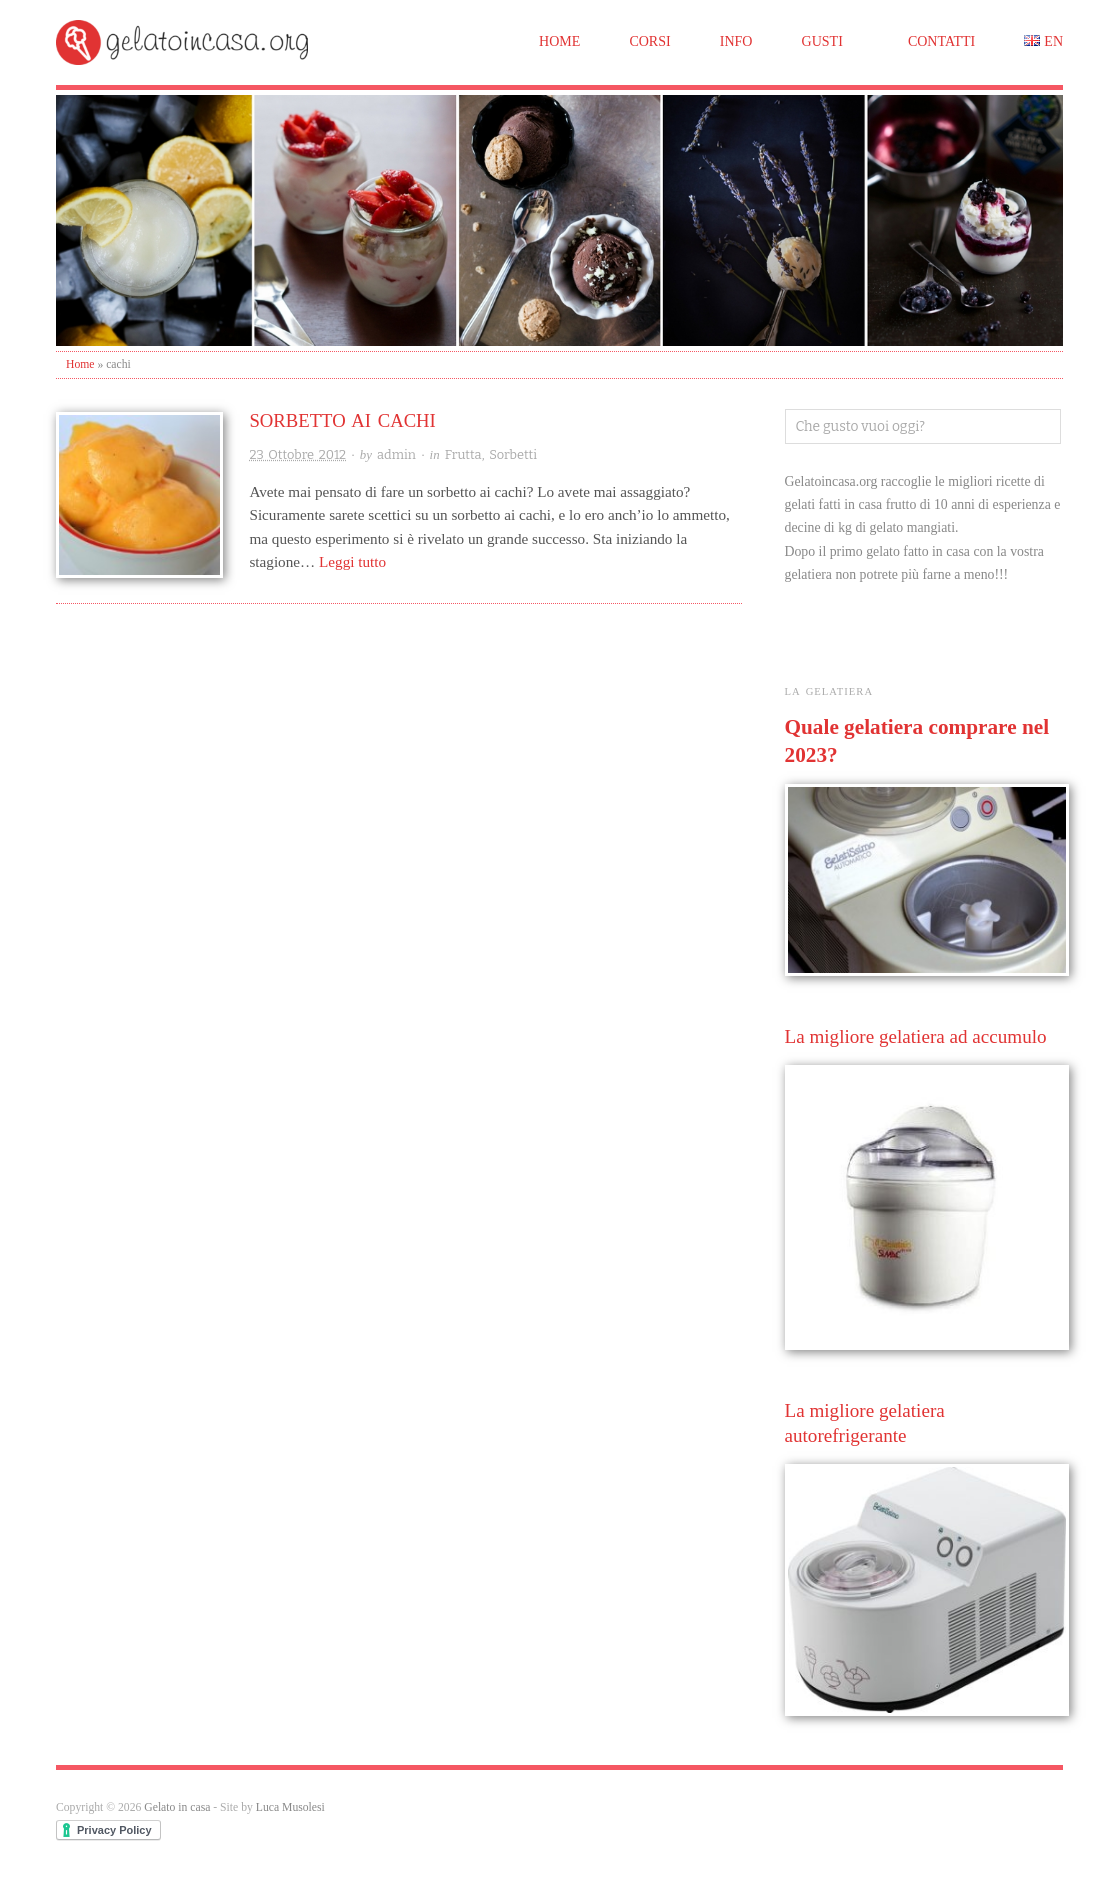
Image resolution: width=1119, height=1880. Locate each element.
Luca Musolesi (290, 1807)
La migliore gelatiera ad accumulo (916, 1036)
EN (1053, 41)
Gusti (822, 41)
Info (736, 41)
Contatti (941, 41)
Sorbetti (513, 454)
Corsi (649, 41)
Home (559, 41)
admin (396, 454)
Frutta (463, 454)
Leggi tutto (352, 561)
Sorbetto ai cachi (342, 420)
